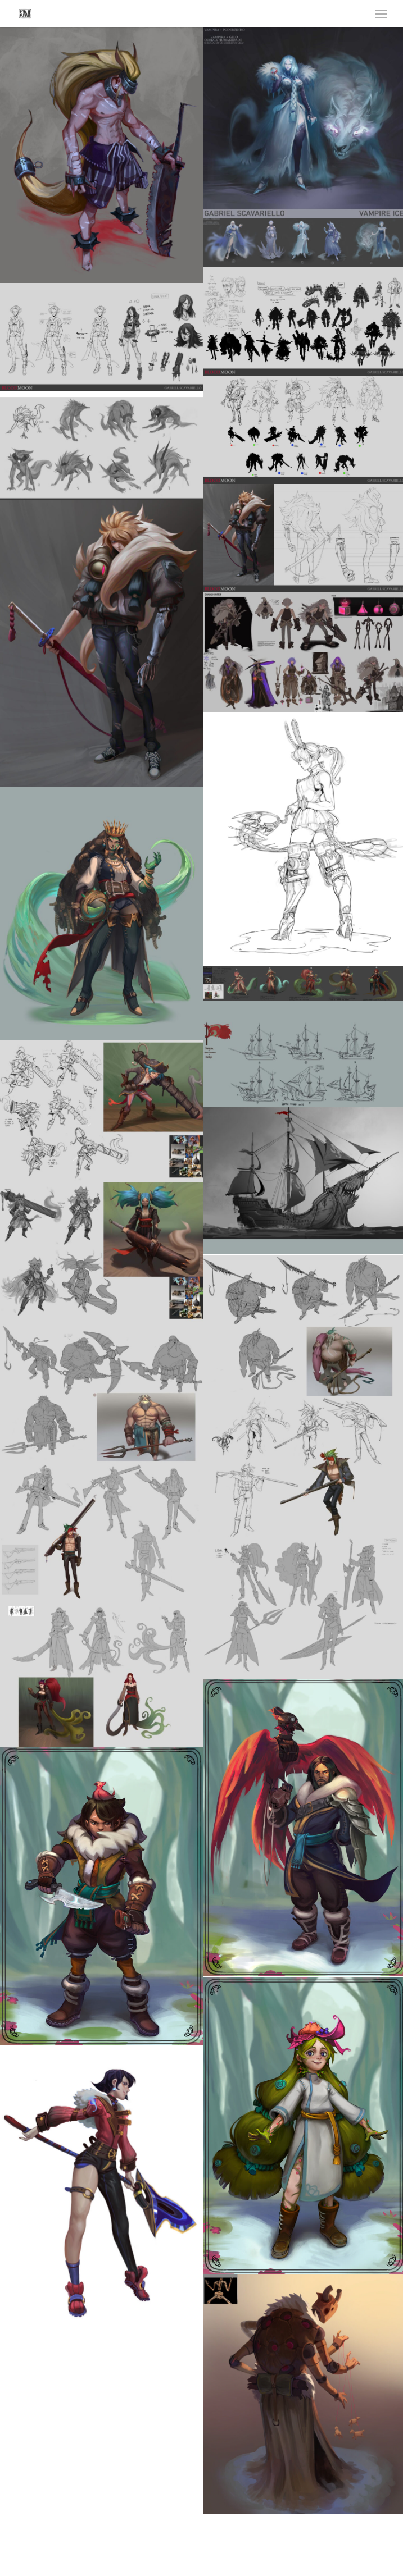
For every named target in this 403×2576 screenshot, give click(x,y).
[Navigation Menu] (381, 13)
